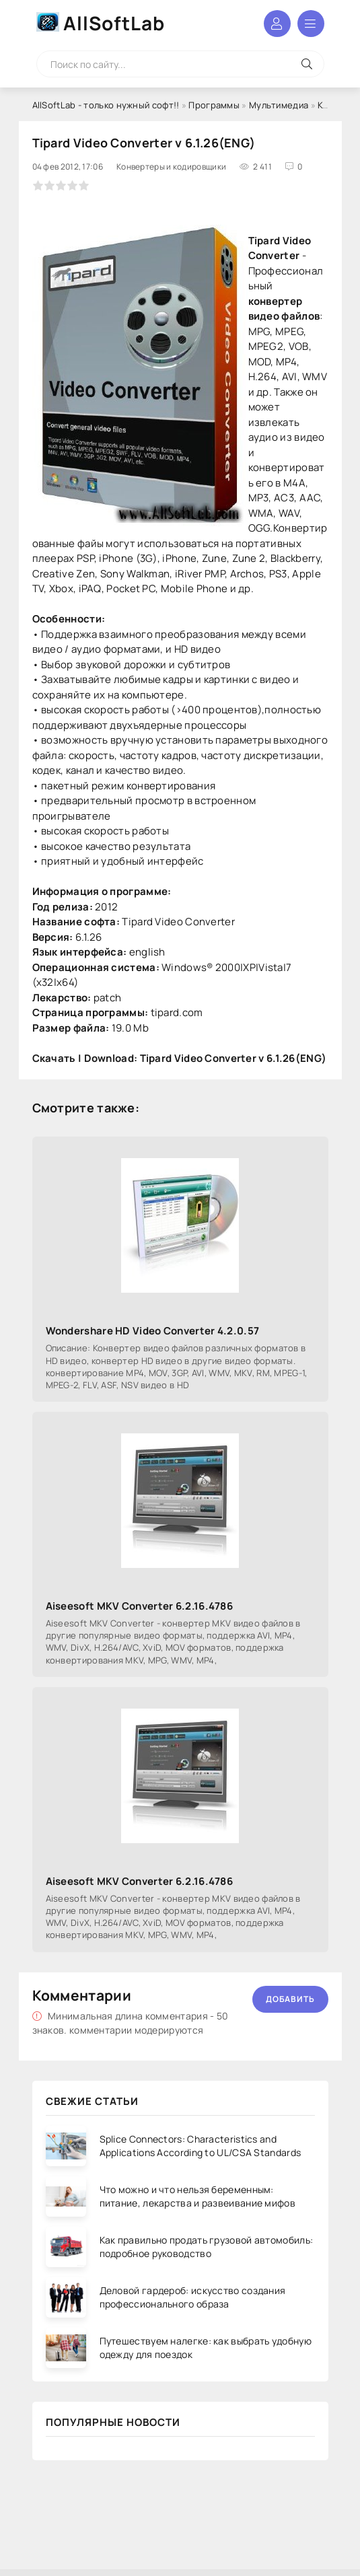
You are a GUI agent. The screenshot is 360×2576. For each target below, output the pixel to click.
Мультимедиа (278, 105)
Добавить (290, 1999)
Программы (214, 105)
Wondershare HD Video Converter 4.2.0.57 (153, 1331)
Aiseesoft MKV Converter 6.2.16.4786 (139, 1606)
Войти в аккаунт (277, 23)
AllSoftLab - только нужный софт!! (106, 105)
